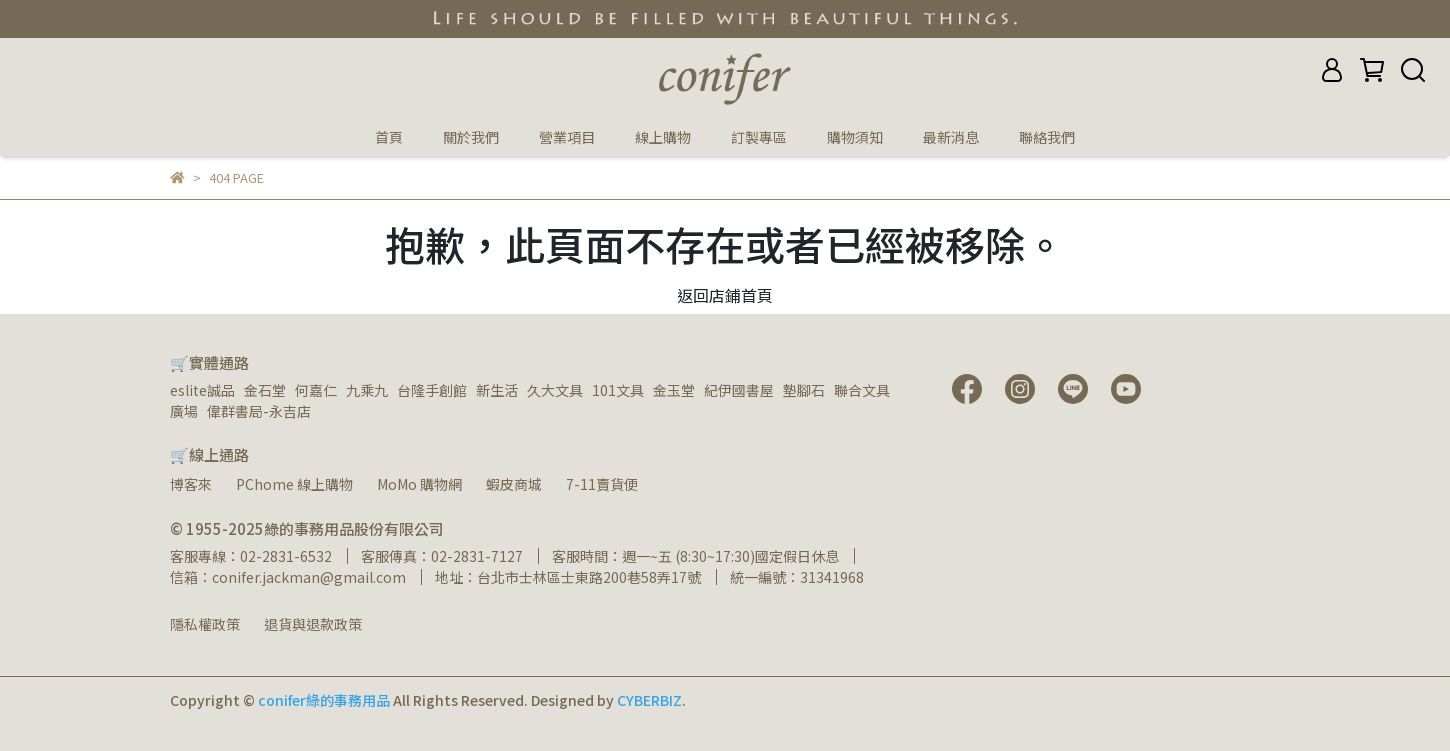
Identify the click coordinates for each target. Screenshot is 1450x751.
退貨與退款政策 (313, 624)
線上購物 (663, 137)
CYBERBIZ (649, 700)
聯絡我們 (1047, 137)
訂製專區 (759, 137)
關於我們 (471, 137)
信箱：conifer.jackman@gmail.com (288, 577)
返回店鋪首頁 (725, 295)
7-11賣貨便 (602, 484)
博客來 (191, 484)
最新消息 (951, 137)
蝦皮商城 (514, 484)
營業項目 (567, 137)
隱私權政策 (205, 624)
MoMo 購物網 (419, 484)
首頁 (389, 137)
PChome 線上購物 (294, 484)
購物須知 (855, 137)
